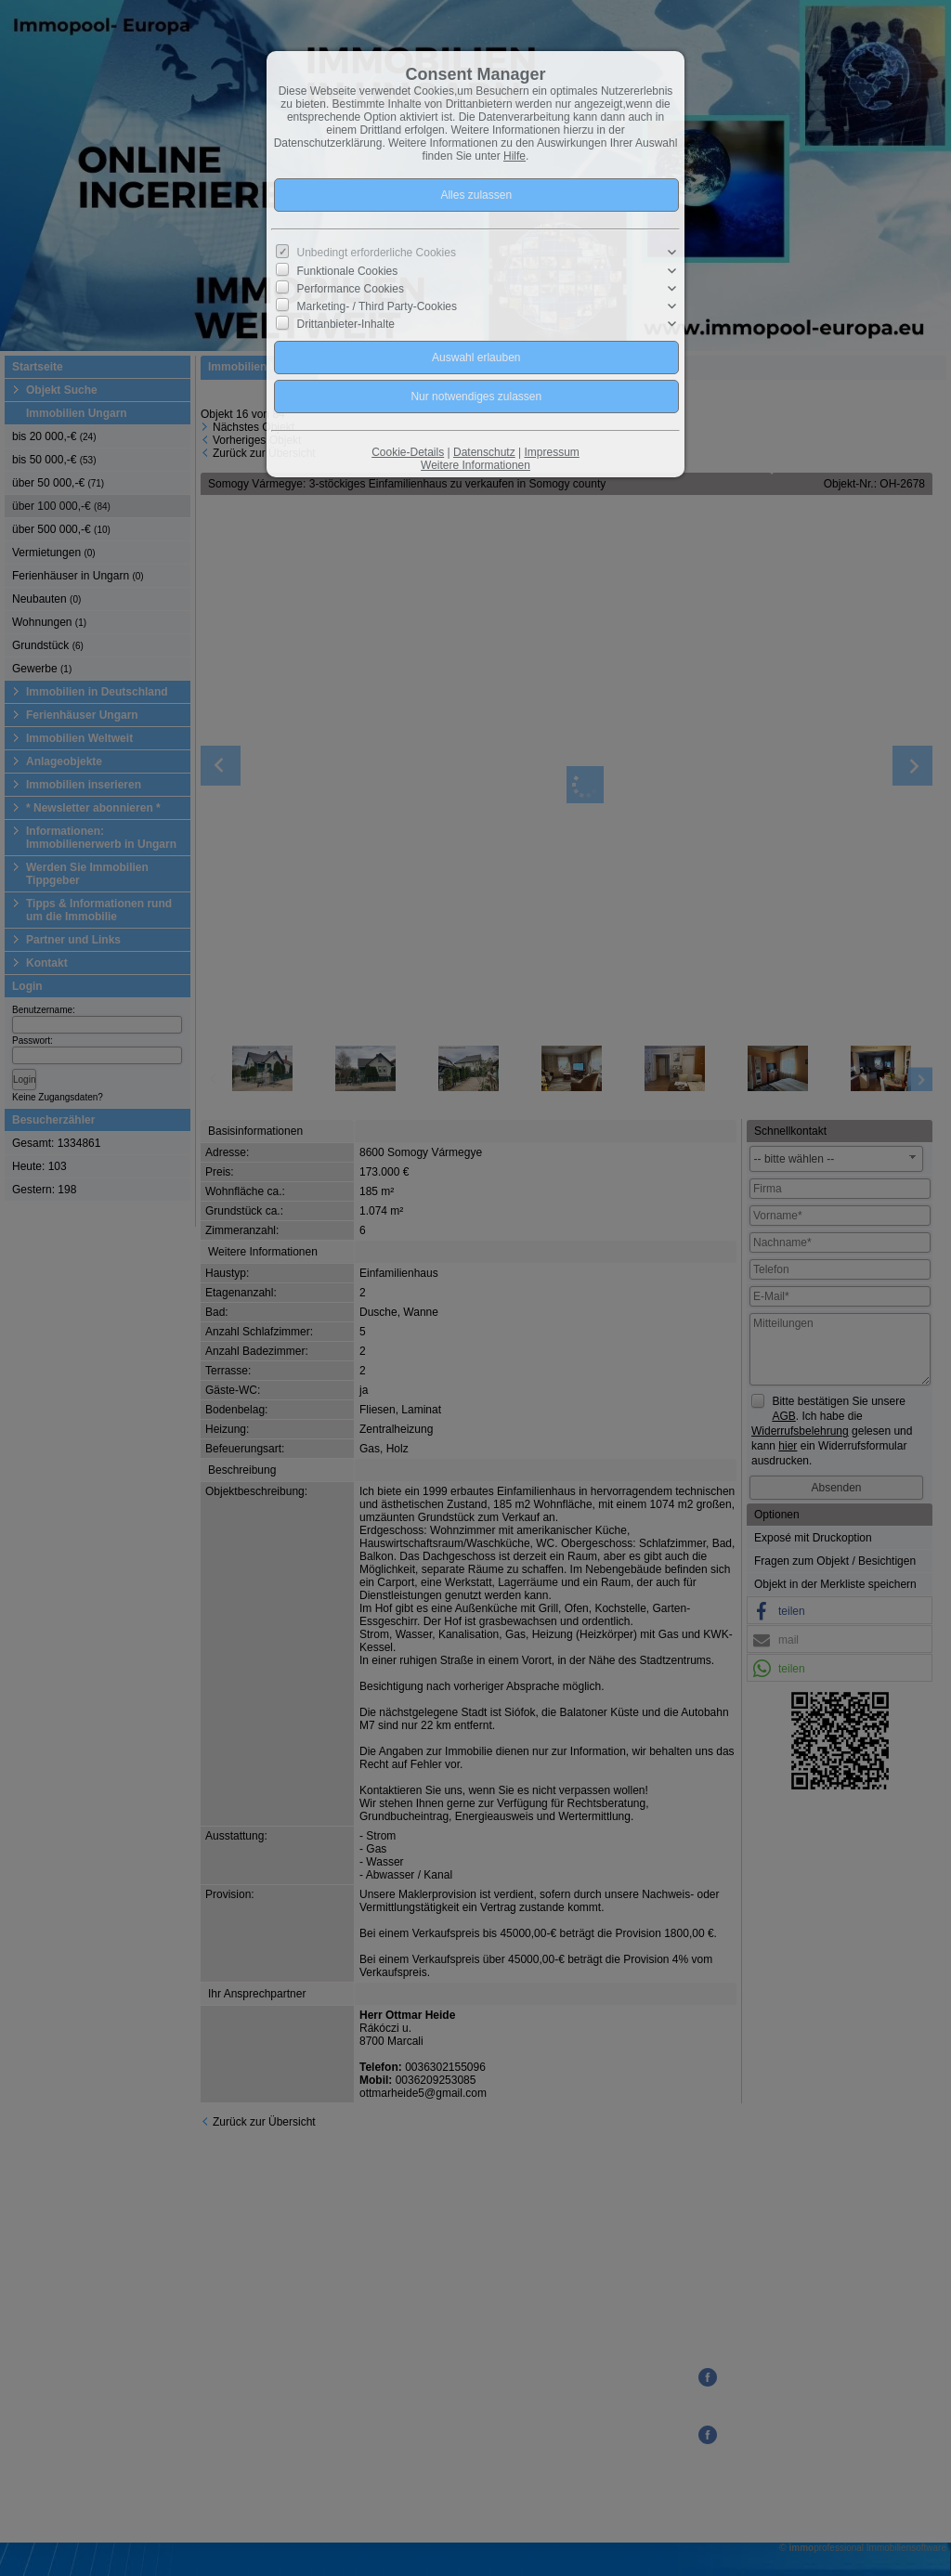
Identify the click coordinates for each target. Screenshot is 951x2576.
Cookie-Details (407, 452)
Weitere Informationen (475, 465)
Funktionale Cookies (347, 270)
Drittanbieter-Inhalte (346, 324)
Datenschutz (484, 452)
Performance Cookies (350, 288)
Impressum (551, 452)
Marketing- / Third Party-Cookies (377, 306)
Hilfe (514, 156)
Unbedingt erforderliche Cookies (376, 252)
